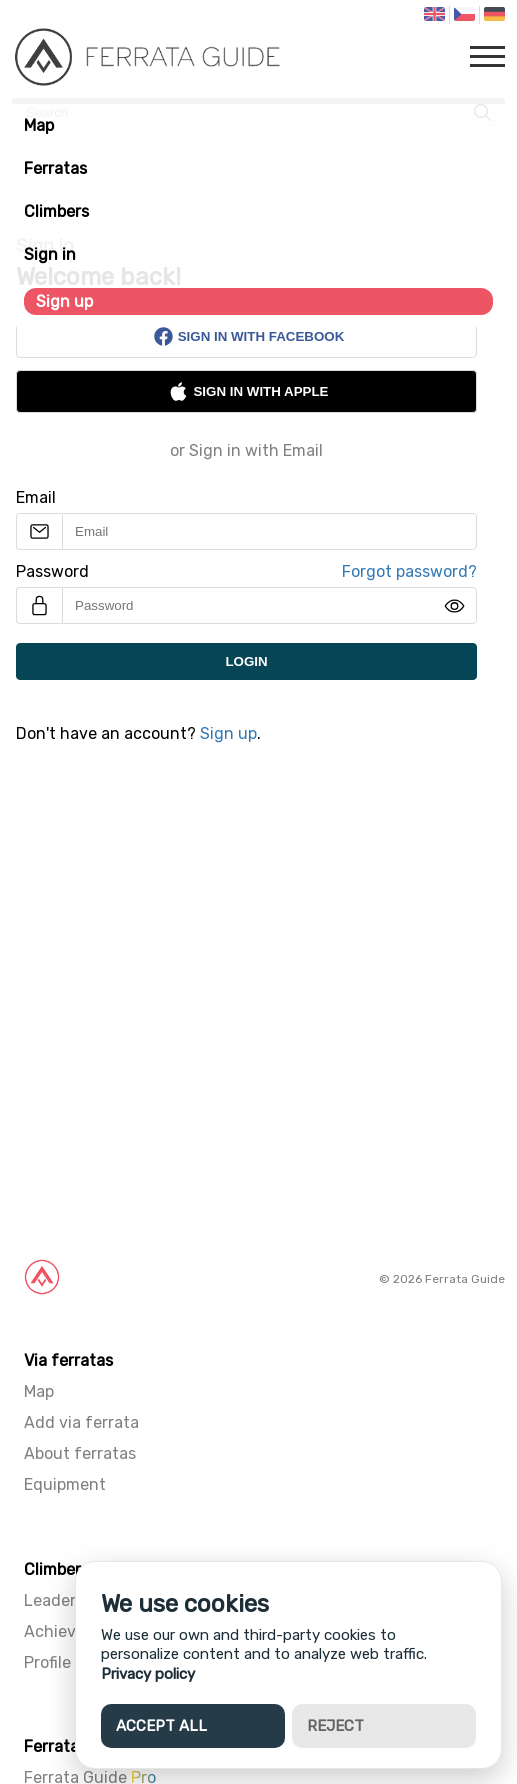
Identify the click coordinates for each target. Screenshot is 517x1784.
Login (246, 661)
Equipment (65, 1484)
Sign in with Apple (248, 391)
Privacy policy (148, 1674)
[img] (454, 606)
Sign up (64, 301)
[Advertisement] (258, 1016)
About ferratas (80, 1453)
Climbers (56, 211)
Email (36, 497)
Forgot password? (409, 571)
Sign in (50, 254)
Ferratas (55, 168)
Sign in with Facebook (249, 336)
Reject (335, 1726)
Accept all (161, 1726)
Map (39, 125)
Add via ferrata (81, 1422)
